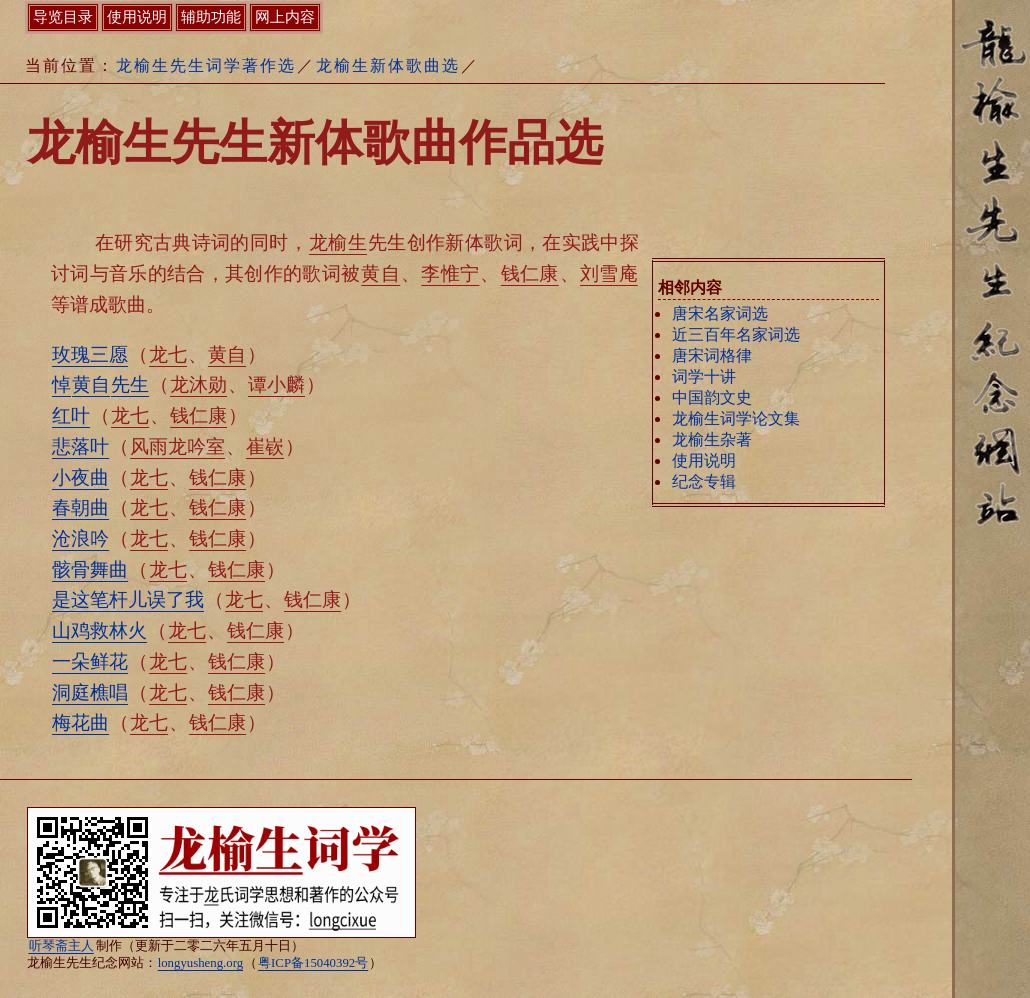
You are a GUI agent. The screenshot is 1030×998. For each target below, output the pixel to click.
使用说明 (704, 460)
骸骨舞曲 (90, 569)
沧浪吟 (80, 538)
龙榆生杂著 (712, 439)
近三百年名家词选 (736, 334)
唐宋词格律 (712, 355)
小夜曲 (80, 477)
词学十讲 (704, 376)
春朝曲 (80, 507)
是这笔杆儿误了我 (128, 599)
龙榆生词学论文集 (736, 418)
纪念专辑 (704, 481)
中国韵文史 (712, 397)
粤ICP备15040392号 (313, 963)
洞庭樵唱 (90, 692)
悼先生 (100, 384)
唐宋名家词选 (720, 313)
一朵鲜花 (90, 661)
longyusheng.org (200, 963)
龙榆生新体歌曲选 (388, 65)
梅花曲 (80, 722)
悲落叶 (80, 446)
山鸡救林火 (99, 630)
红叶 (71, 415)
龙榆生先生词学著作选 (206, 65)
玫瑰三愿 (90, 354)
